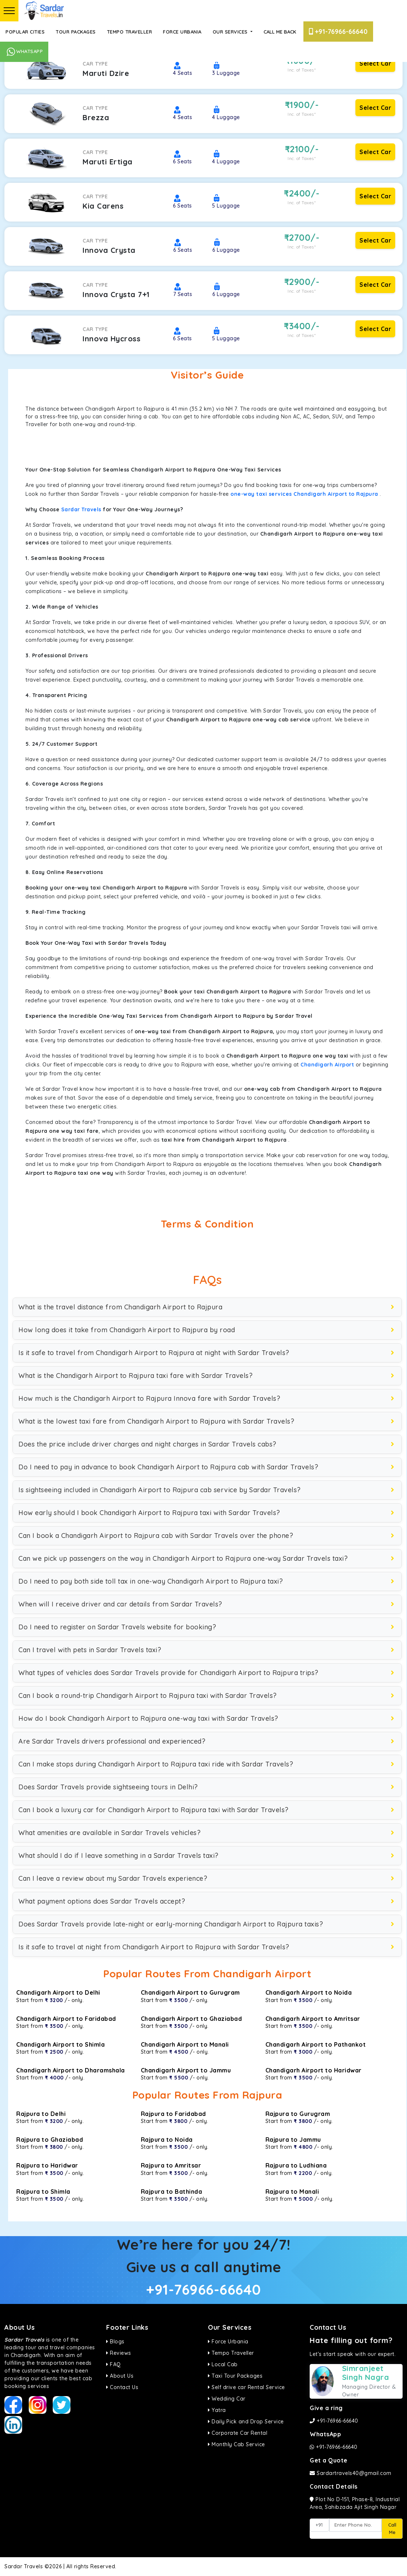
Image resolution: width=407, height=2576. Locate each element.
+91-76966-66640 (338, 31)
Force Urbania (182, 32)
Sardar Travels (81, 509)
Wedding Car (227, 2398)
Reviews (118, 2353)
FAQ (113, 2364)
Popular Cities (25, 32)
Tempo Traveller (129, 32)
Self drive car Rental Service (246, 2387)
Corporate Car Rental (237, 2433)
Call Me (392, 2528)
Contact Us (122, 2387)
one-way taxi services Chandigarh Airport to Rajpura (304, 494)
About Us (119, 2376)
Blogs (115, 2341)
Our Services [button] (231, 32)
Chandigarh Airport (327, 1064)
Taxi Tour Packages (235, 2376)
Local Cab (223, 2364)
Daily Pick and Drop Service (246, 2421)
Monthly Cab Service (236, 2444)
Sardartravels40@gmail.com (351, 2473)
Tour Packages (76, 32)
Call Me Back (280, 32)
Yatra (217, 2410)
